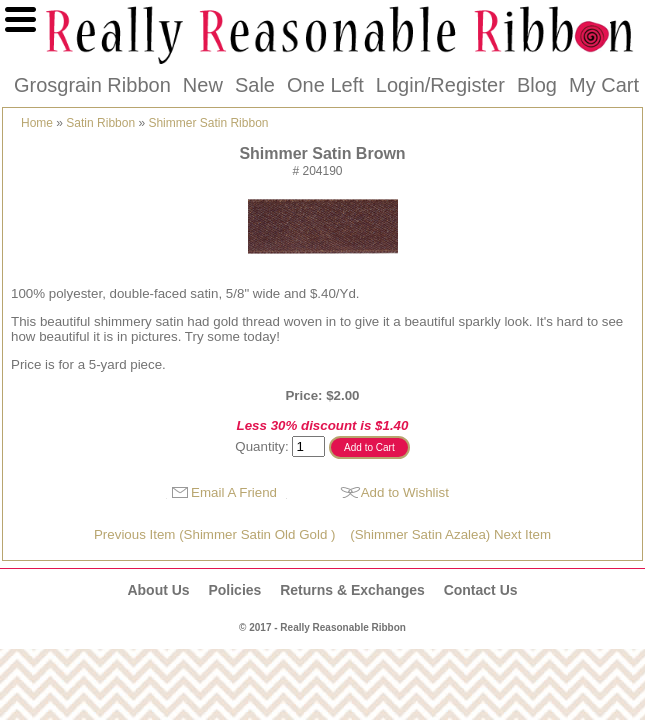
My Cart (604, 85)
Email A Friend (234, 492)
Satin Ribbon (100, 123)
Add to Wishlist (405, 492)
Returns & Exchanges (352, 590)
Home (37, 123)
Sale (255, 85)
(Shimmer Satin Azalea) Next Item (450, 534)
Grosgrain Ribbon (92, 85)
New (203, 85)
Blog (537, 85)
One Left (325, 85)
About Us (158, 590)
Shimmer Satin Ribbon (208, 123)
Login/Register (440, 85)
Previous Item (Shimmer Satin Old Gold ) (214, 534)
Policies (234, 590)
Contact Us (481, 590)
